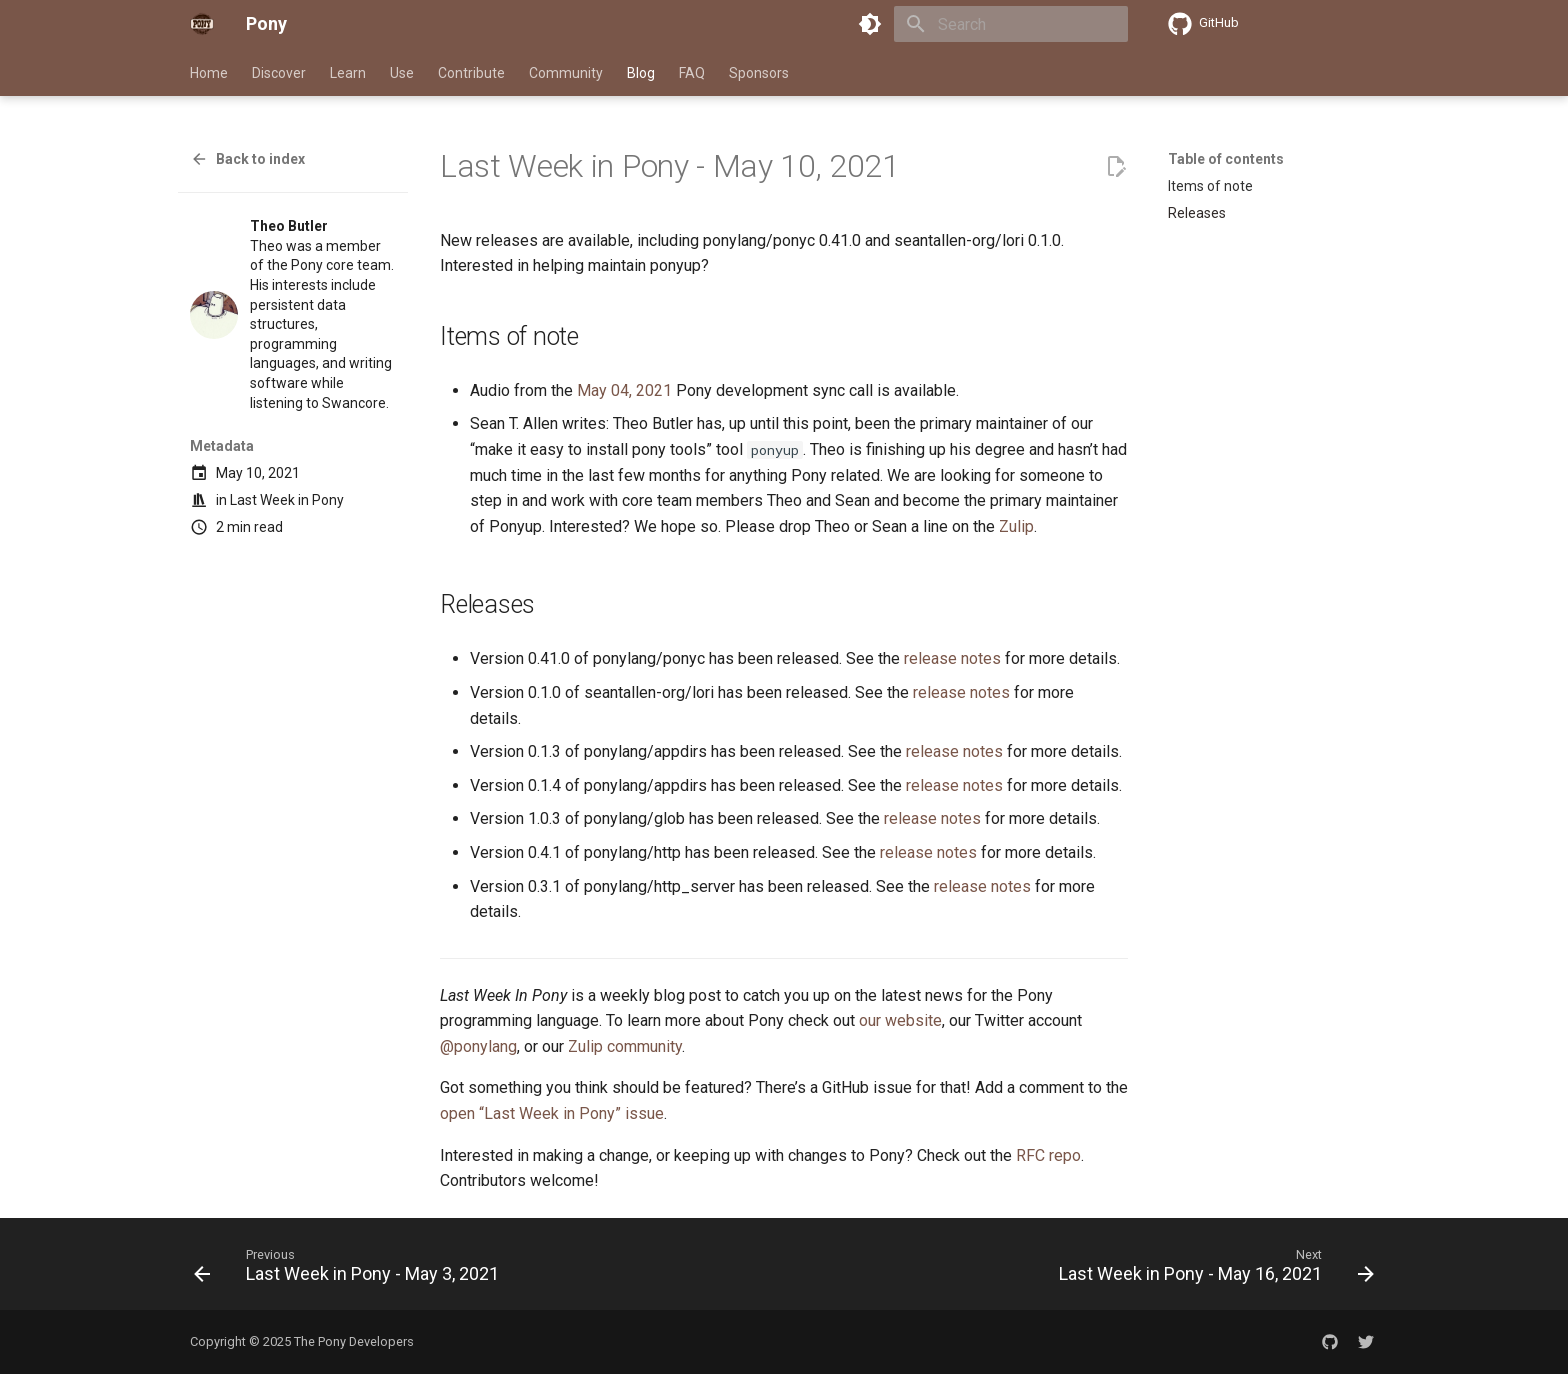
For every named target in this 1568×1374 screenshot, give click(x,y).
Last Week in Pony (287, 500)
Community (566, 73)
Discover (279, 73)
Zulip (1016, 526)
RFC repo (1048, 1155)
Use (402, 73)
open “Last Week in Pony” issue (552, 1113)
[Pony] (202, 24)
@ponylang (478, 1046)
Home (209, 73)
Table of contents (1226, 159)
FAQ (692, 73)
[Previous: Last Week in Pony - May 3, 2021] (351, 1270)
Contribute (471, 73)
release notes (952, 658)
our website (900, 1020)
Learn (348, 73)
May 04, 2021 (624, 390)
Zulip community (625, 1046)
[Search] (1011, 24)
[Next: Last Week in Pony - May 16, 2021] (1212, 1270)
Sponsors (759, 73)
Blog (641, 73)
